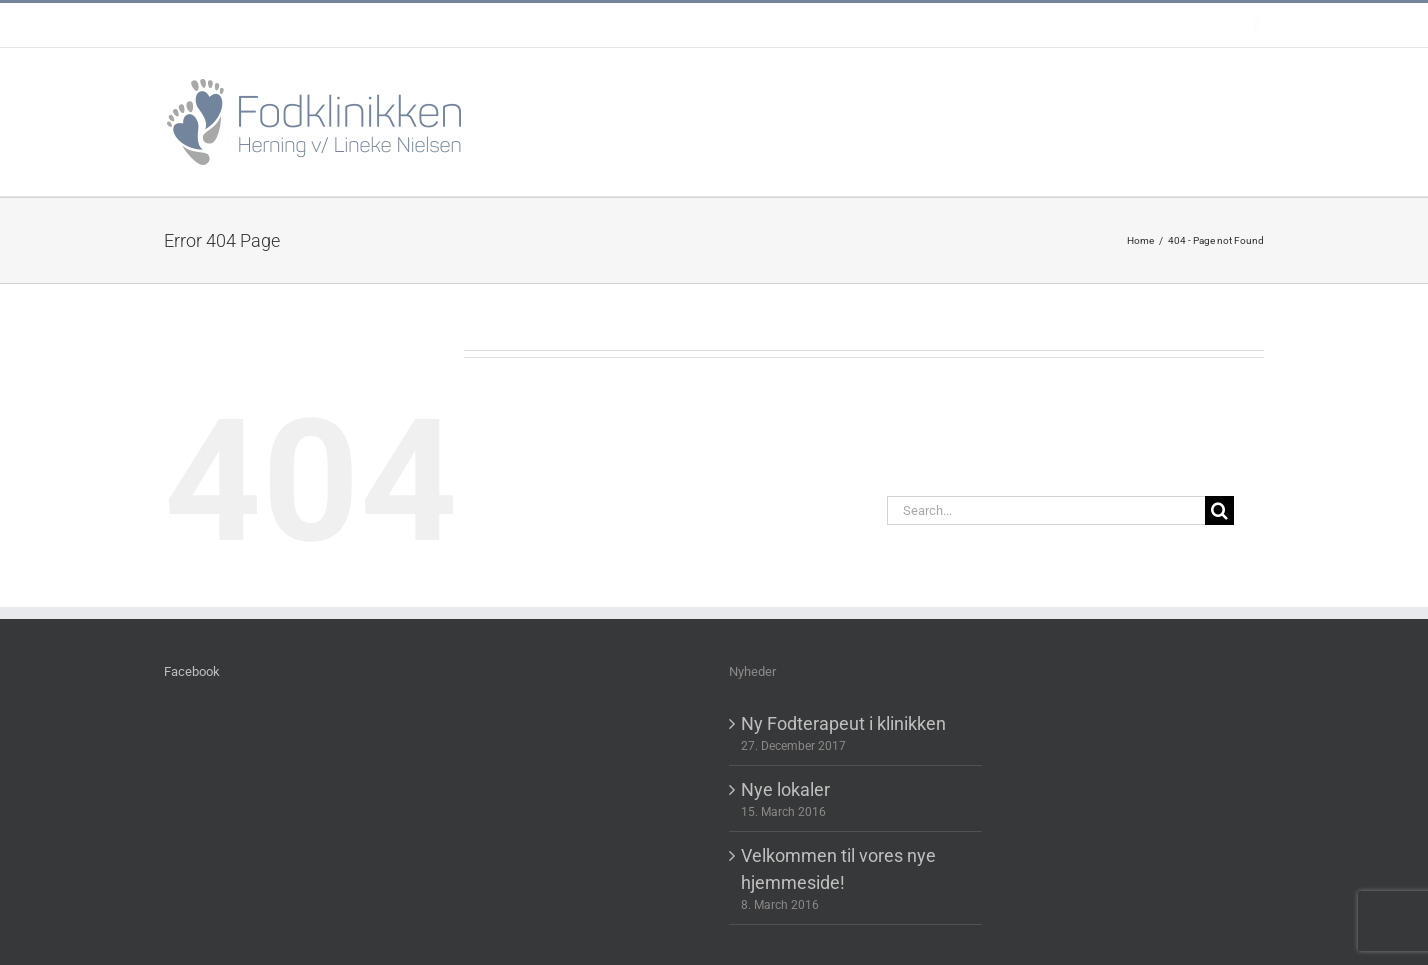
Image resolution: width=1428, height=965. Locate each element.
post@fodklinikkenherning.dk (673, 25)
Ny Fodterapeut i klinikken (843, 723)
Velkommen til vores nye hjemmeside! (838, 869)
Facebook (192, 671)
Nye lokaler (785, 789)
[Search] (1219, 510)
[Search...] (1046, 510)
